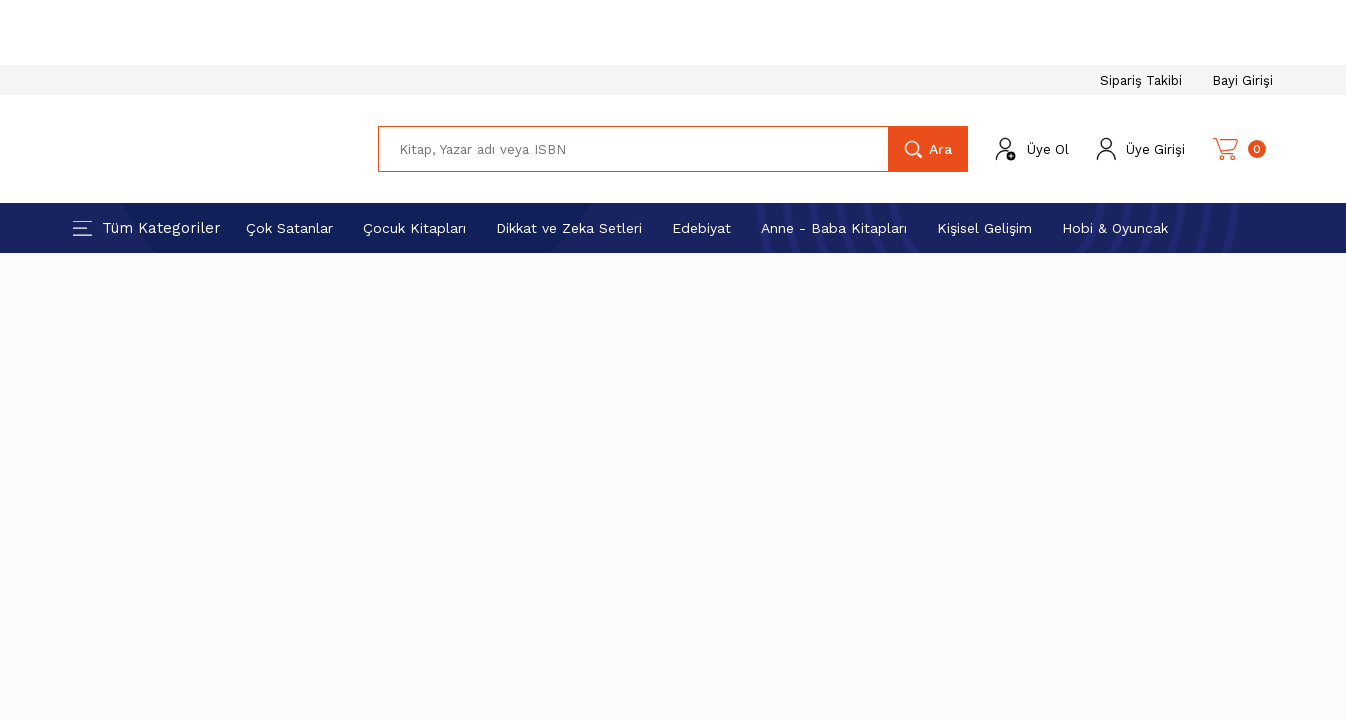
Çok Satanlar (289, 228)
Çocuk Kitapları (414, 228)
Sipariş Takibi (1141, 80)
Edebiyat (701, 228)
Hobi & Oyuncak (1115, 228)
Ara (940, 149)
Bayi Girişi (1242, 80)
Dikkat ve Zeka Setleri (569, 228)
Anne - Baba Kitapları (834, 228)
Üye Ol (1048, 149)
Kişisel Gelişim (984, 228)
